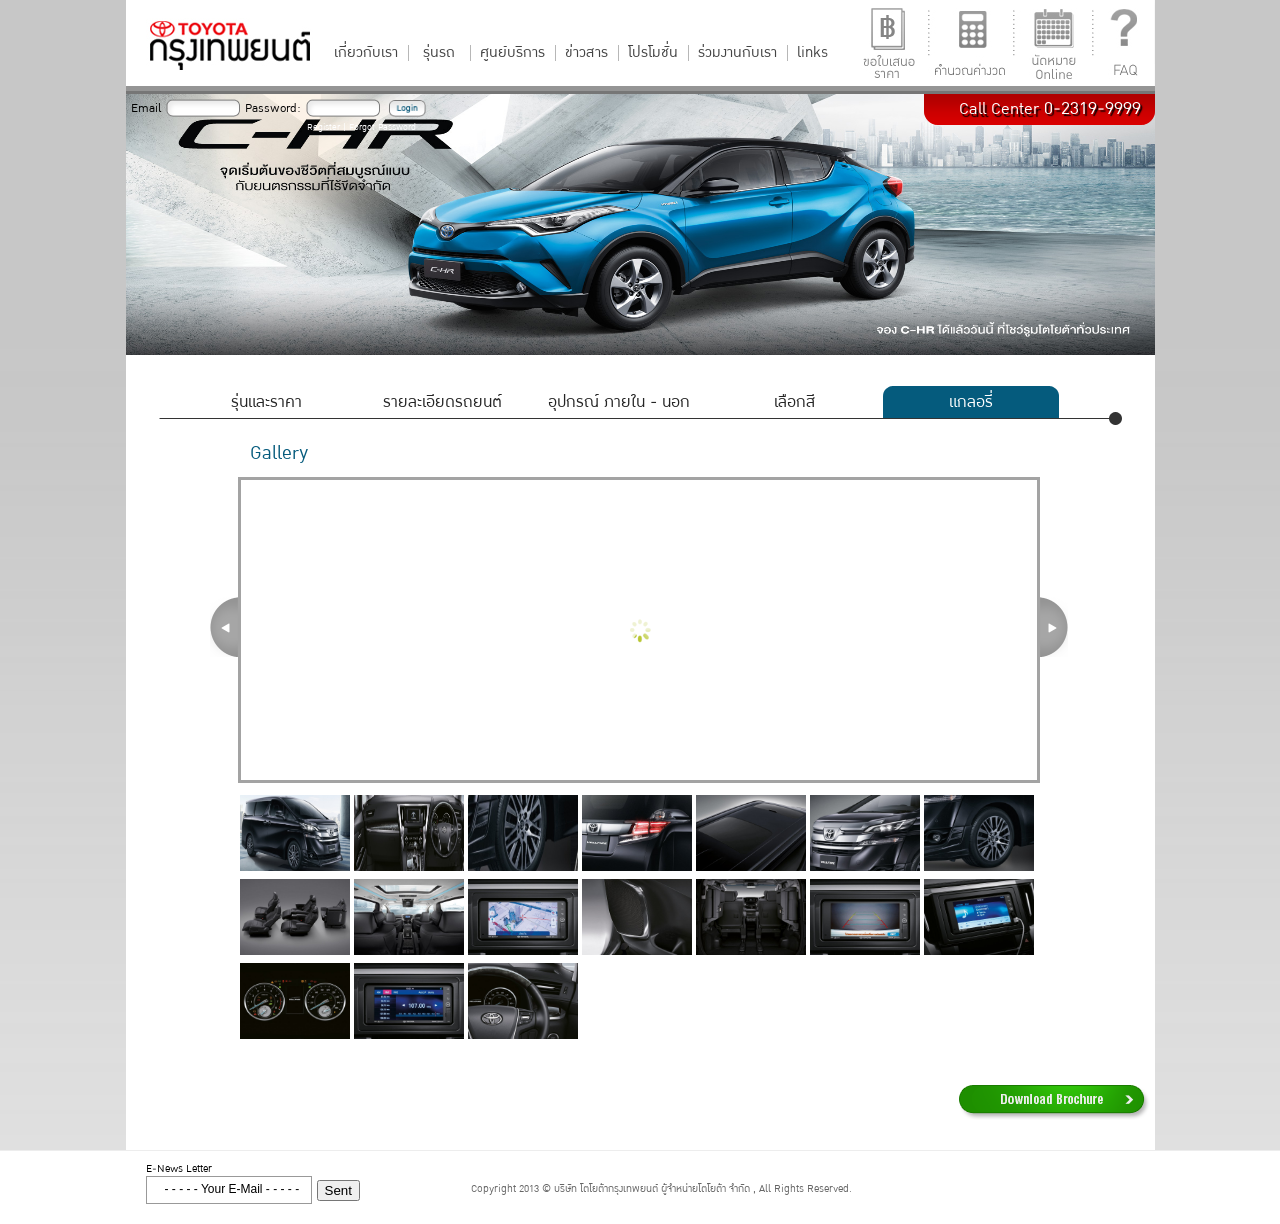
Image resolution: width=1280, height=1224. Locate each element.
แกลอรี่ (971, 402)
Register (323, 127)
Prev (224, 627)
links (812, 52)
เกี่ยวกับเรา (366, 52)
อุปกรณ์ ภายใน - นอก (619, 402)
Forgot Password (382, 127)
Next (1054, 627)
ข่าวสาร (586, 52)
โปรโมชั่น (653, 52)
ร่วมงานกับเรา (737, 52)
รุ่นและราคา (266, 402)
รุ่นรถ (439, 52)
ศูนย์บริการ (512, 52)
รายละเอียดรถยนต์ (442, 402)
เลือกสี (794, 402)
